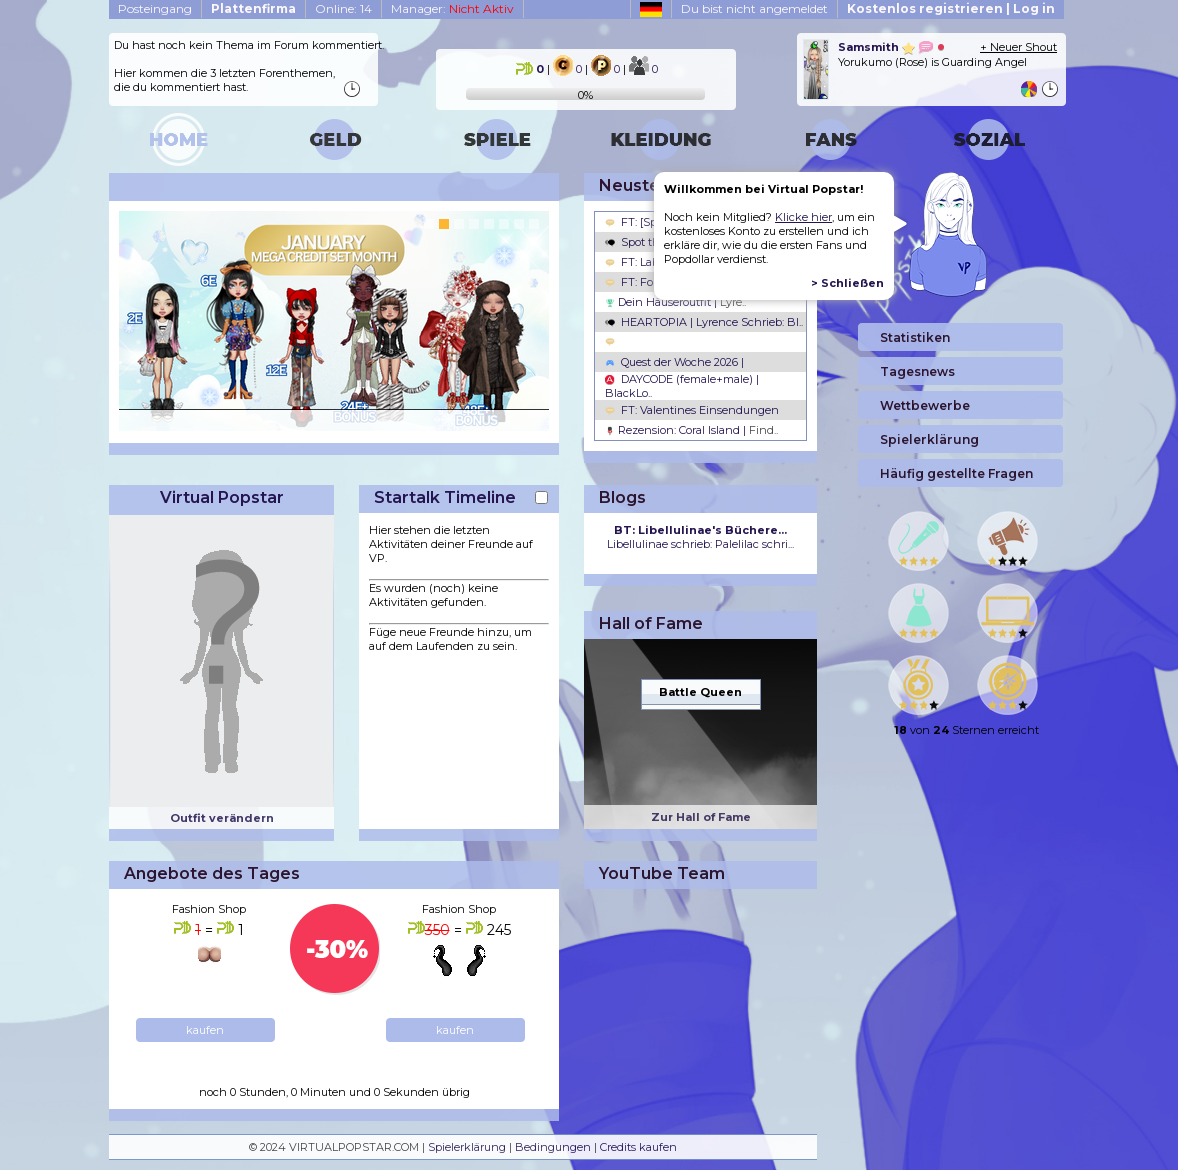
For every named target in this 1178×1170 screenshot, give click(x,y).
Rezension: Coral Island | (691, 430)
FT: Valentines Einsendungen (692, 410)
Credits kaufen (638, 1147)
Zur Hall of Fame (701, 817)
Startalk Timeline (445, 497)
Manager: (452, 8)
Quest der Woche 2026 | (674, 362)
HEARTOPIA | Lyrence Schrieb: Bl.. (704, 322)
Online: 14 (343, 8)
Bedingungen (553, 1147)
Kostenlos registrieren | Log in (951, 8)
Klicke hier (803, 217)
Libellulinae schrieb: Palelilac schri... (700, 537)
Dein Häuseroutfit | (675, 302)
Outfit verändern (222, 818)
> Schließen (847, 283)
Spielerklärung (467, 1147)
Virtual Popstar (222, 497)
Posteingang (155, 8)
